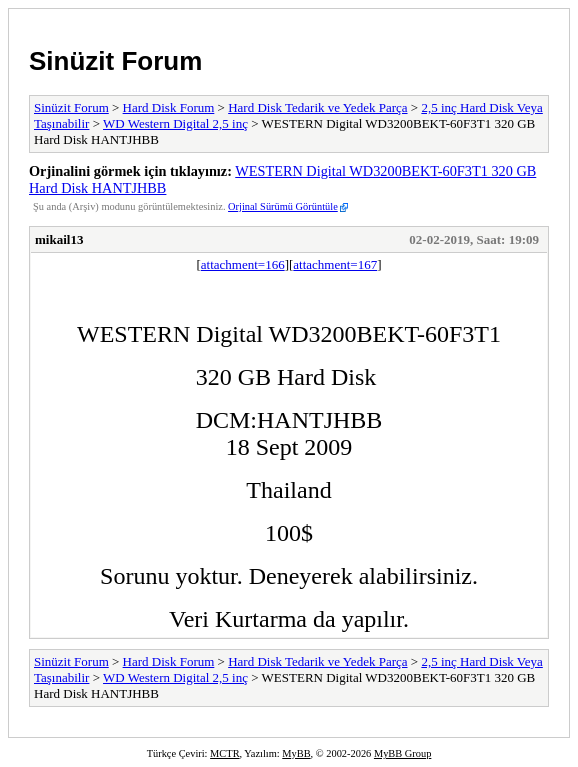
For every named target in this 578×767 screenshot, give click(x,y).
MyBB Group (402, 753)
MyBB (296, 753)
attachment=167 (335, 264)
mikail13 (59, 239)
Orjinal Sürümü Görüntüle (283, 206)
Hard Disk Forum (169, 107)
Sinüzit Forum (115, 61)
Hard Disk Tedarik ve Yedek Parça (317, 107)
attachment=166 (243, 264)
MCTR (224, 753)
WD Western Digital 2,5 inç (175, 123)
